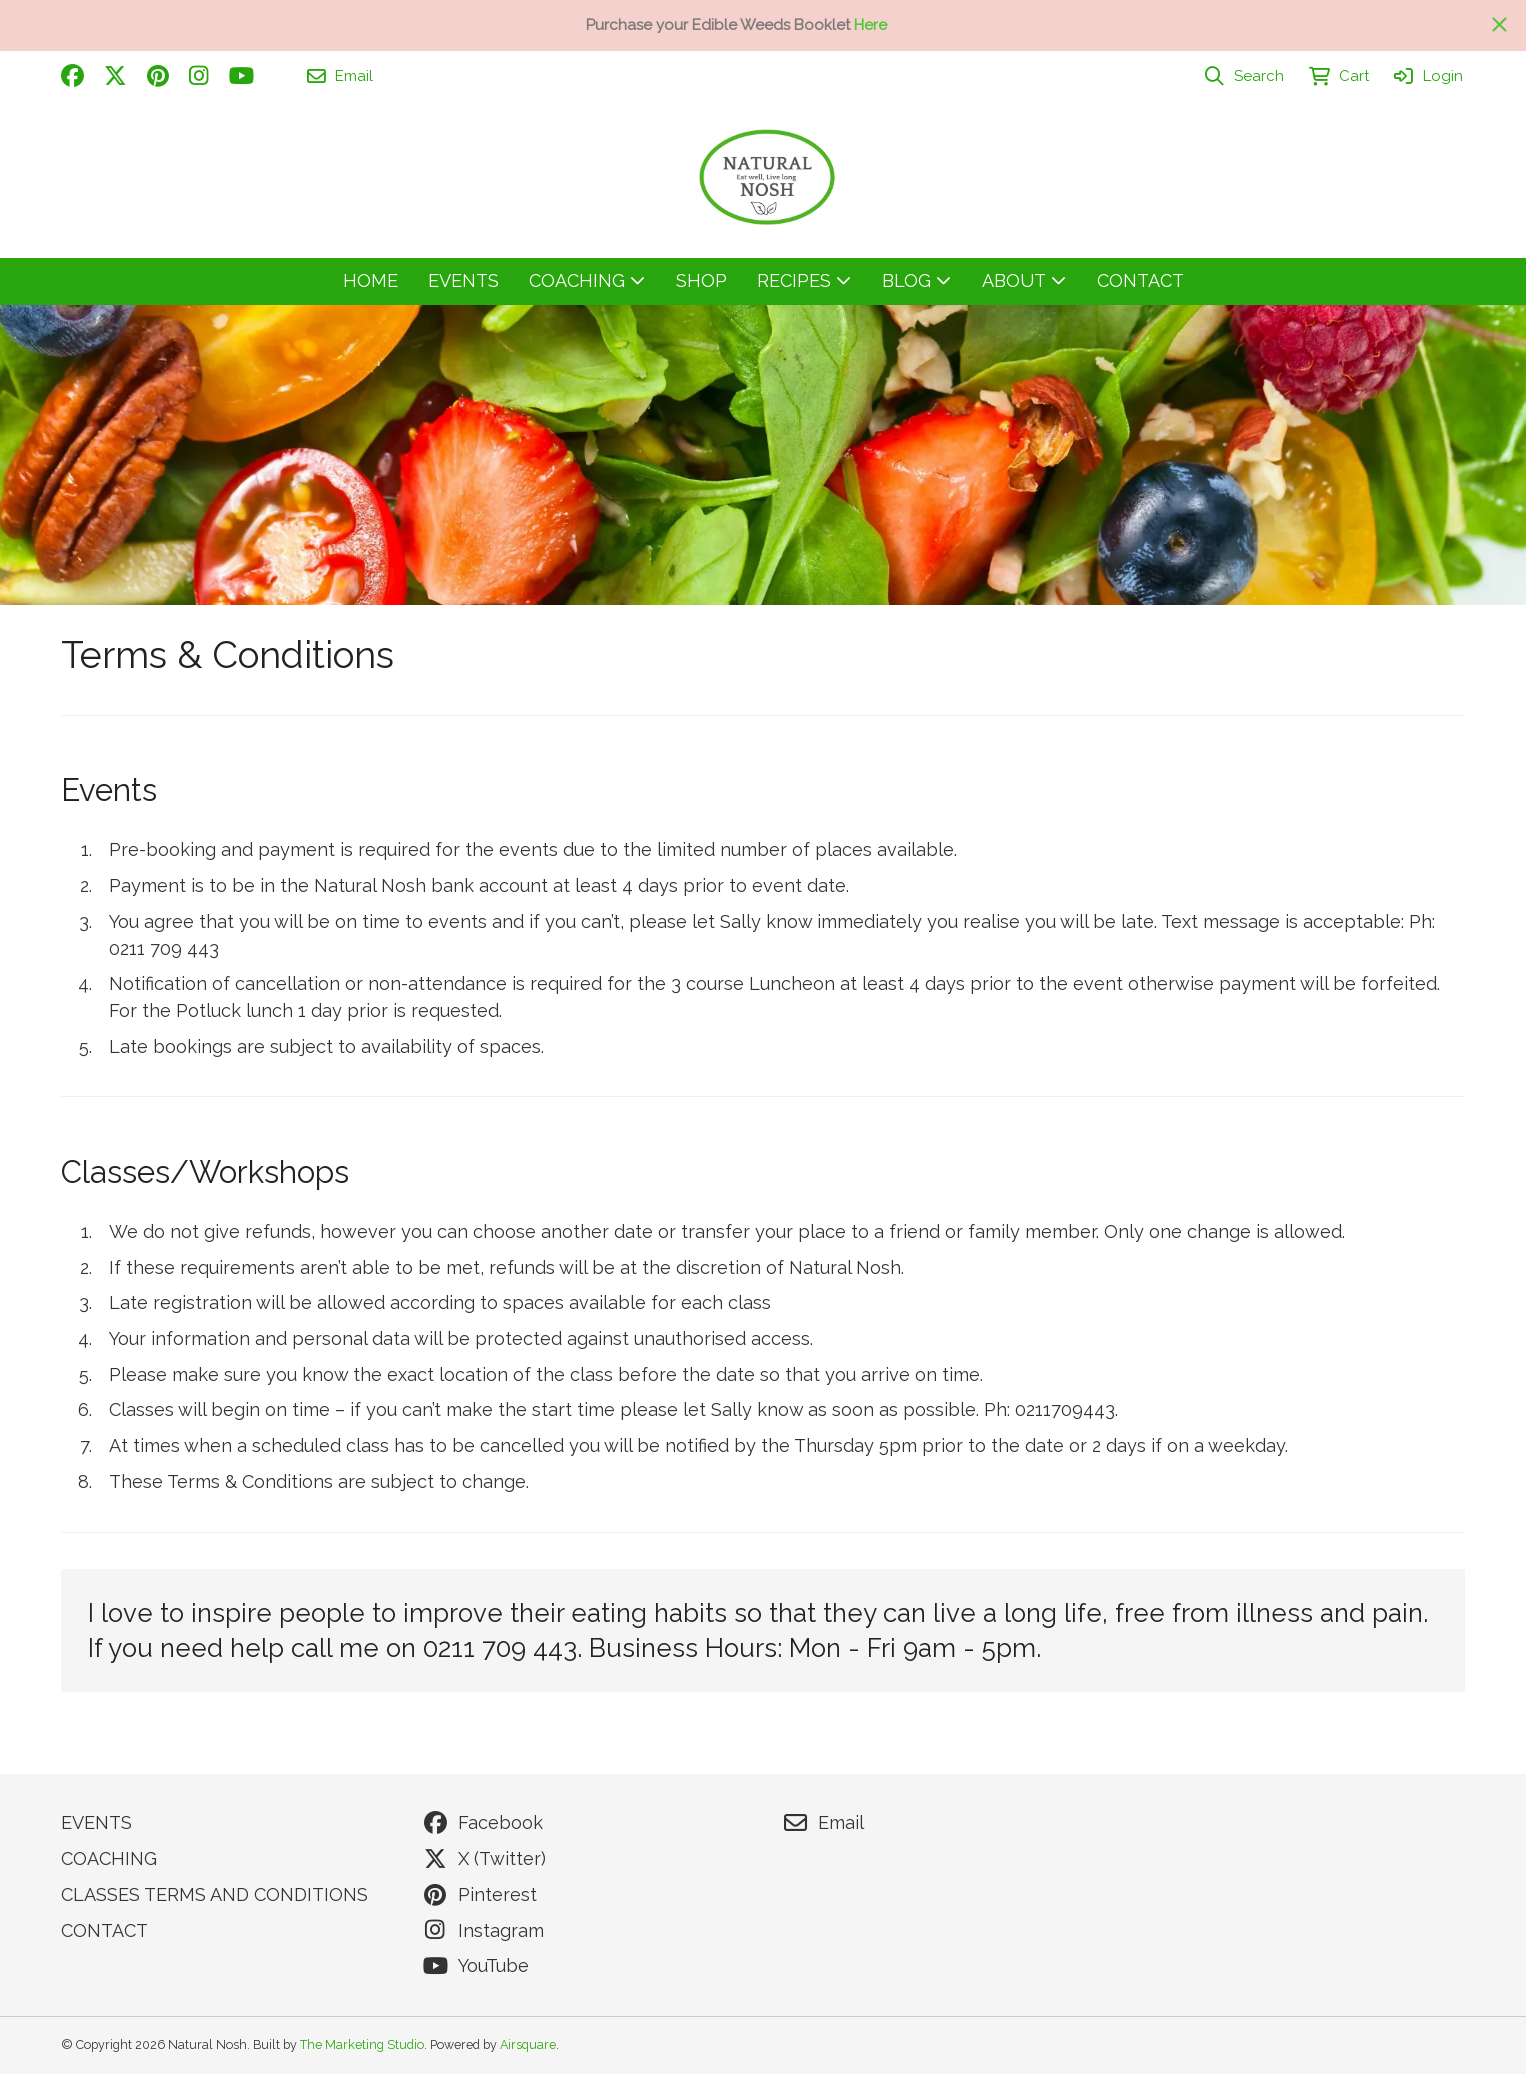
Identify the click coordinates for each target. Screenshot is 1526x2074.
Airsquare (528, 2044)
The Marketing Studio (362, 2044)
